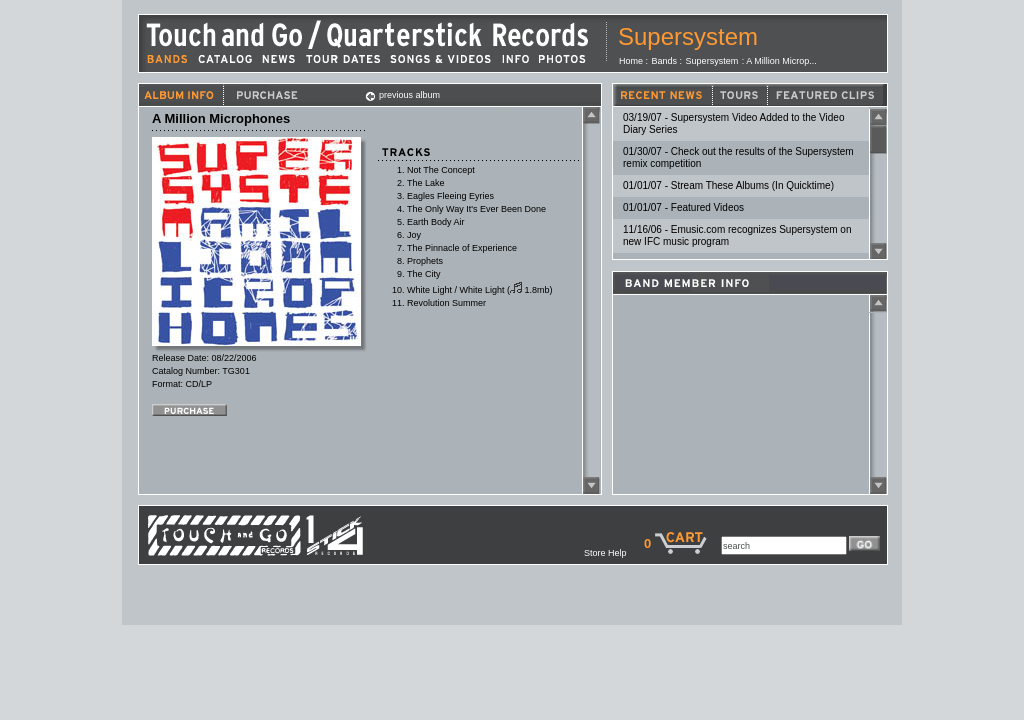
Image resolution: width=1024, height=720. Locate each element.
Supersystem (688, 36)
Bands (665, 61)
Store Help (614, 553)
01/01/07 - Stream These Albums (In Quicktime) (728, 185)
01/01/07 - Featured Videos (683, 207)
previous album (402, 95)
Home (631, 61)
